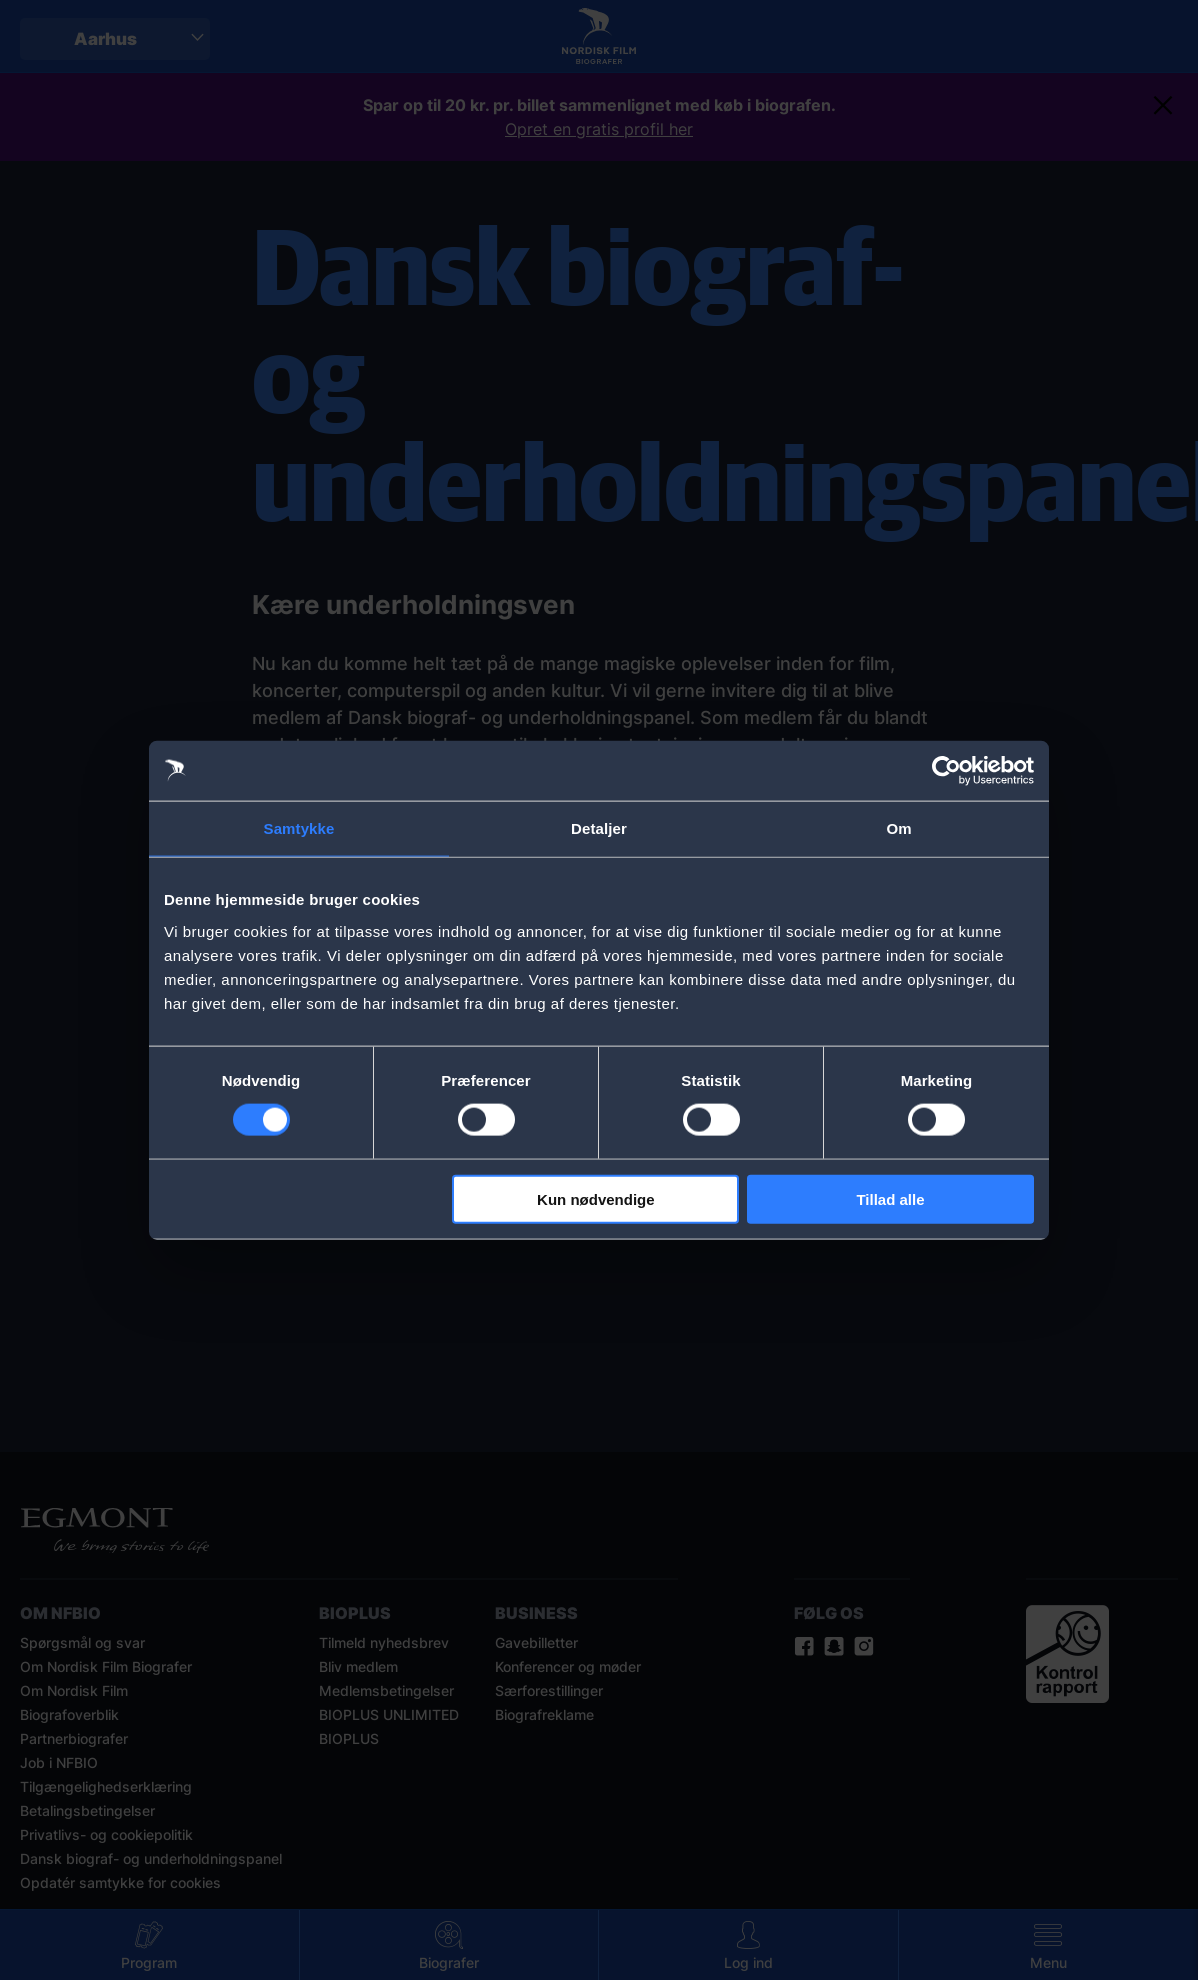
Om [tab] (898, 828)
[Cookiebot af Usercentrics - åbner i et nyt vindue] (946, 771)
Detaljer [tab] (599, 828)
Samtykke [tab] (299, 828)
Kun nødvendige (596, 1198)
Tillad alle (890, 1198)
